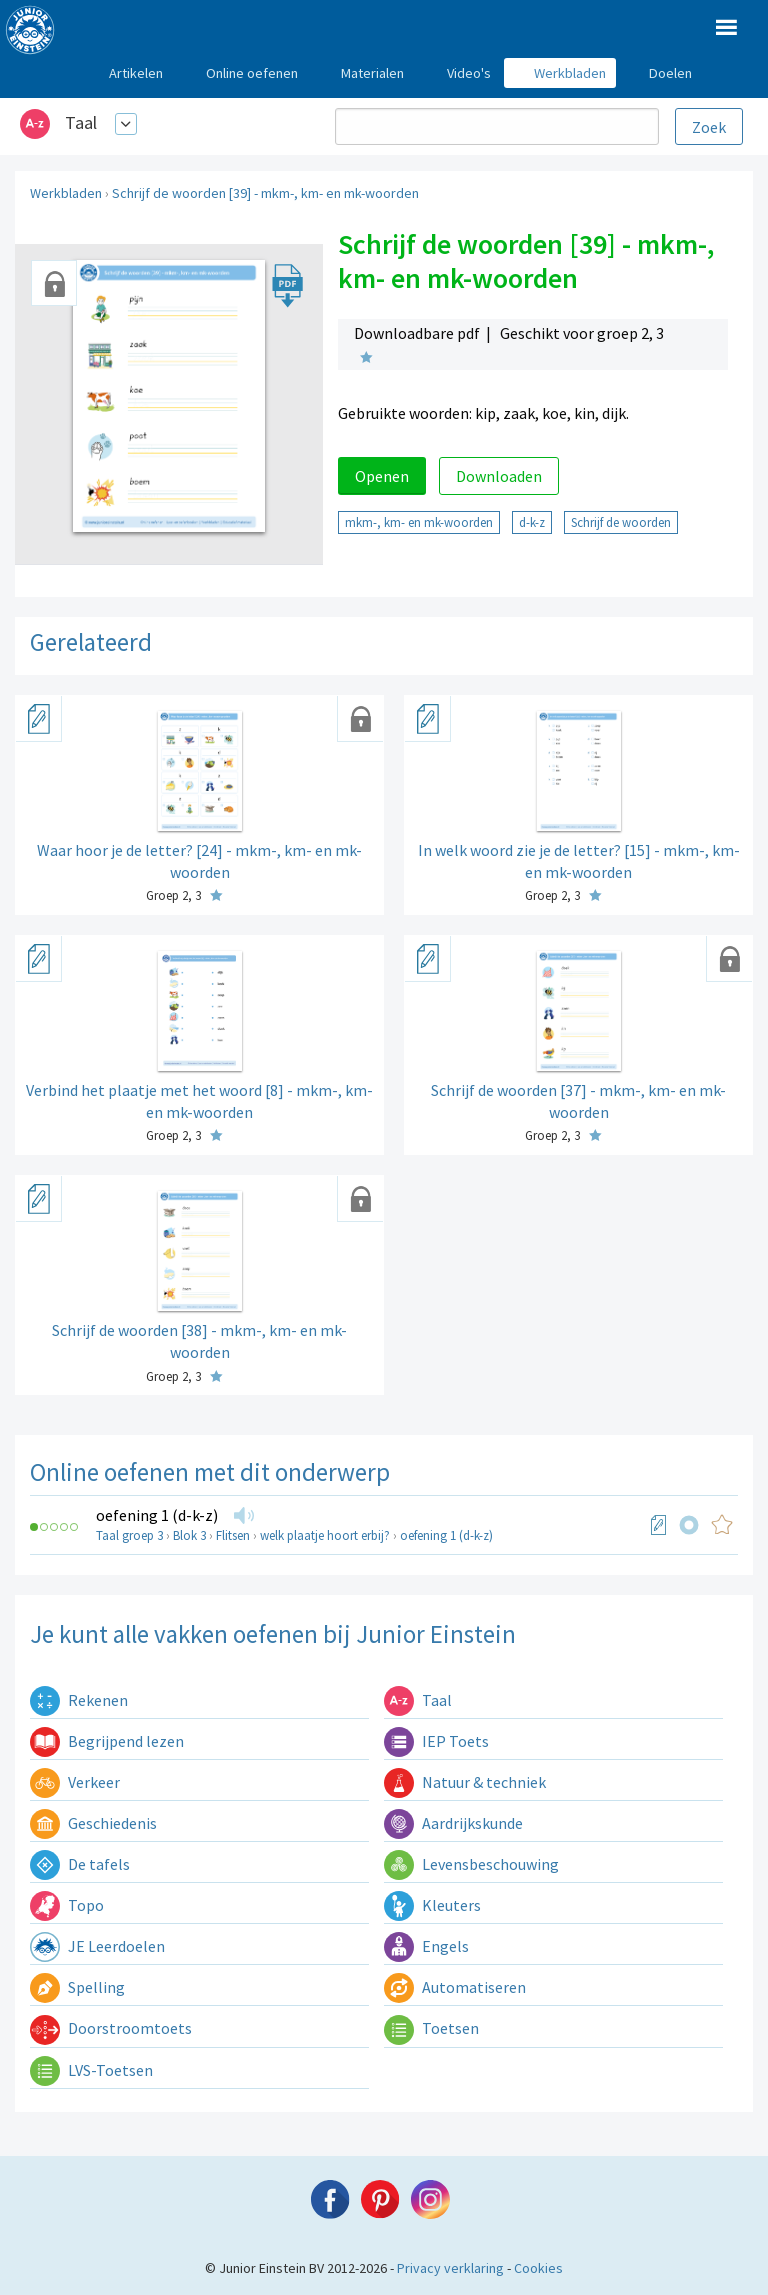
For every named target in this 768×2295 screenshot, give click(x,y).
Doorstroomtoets (111, 2028)
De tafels (80, 1864)
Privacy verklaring (450, 2268)
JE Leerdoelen (97, 1946)
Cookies (538, 2268)
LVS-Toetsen (91, 2070)
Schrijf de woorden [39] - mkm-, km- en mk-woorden (265, 193)
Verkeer (75, 1782)
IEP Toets (436, 1741)
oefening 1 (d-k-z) (157, 1515)
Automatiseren (455, 1987)
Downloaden (499, 476)
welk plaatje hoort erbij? (325, 1535)
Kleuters (432, 1905)
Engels (426, 1946)
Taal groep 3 (129, 1535)
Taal (81, 122)
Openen (382, 476)
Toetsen (431, 2028)
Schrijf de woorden (621, 522)
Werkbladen (66, 193)
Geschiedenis (93, 1823)
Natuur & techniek (465, 1782)
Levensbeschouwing (471, 1864)
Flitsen (233, 1535)
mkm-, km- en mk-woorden (419, 522)
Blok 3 (189, 1535)
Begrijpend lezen (107, 1741)
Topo (67, 1905)
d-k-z (532, 522)
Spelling (77, 1987)
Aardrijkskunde (453, 1823)
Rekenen (79, 1700)
